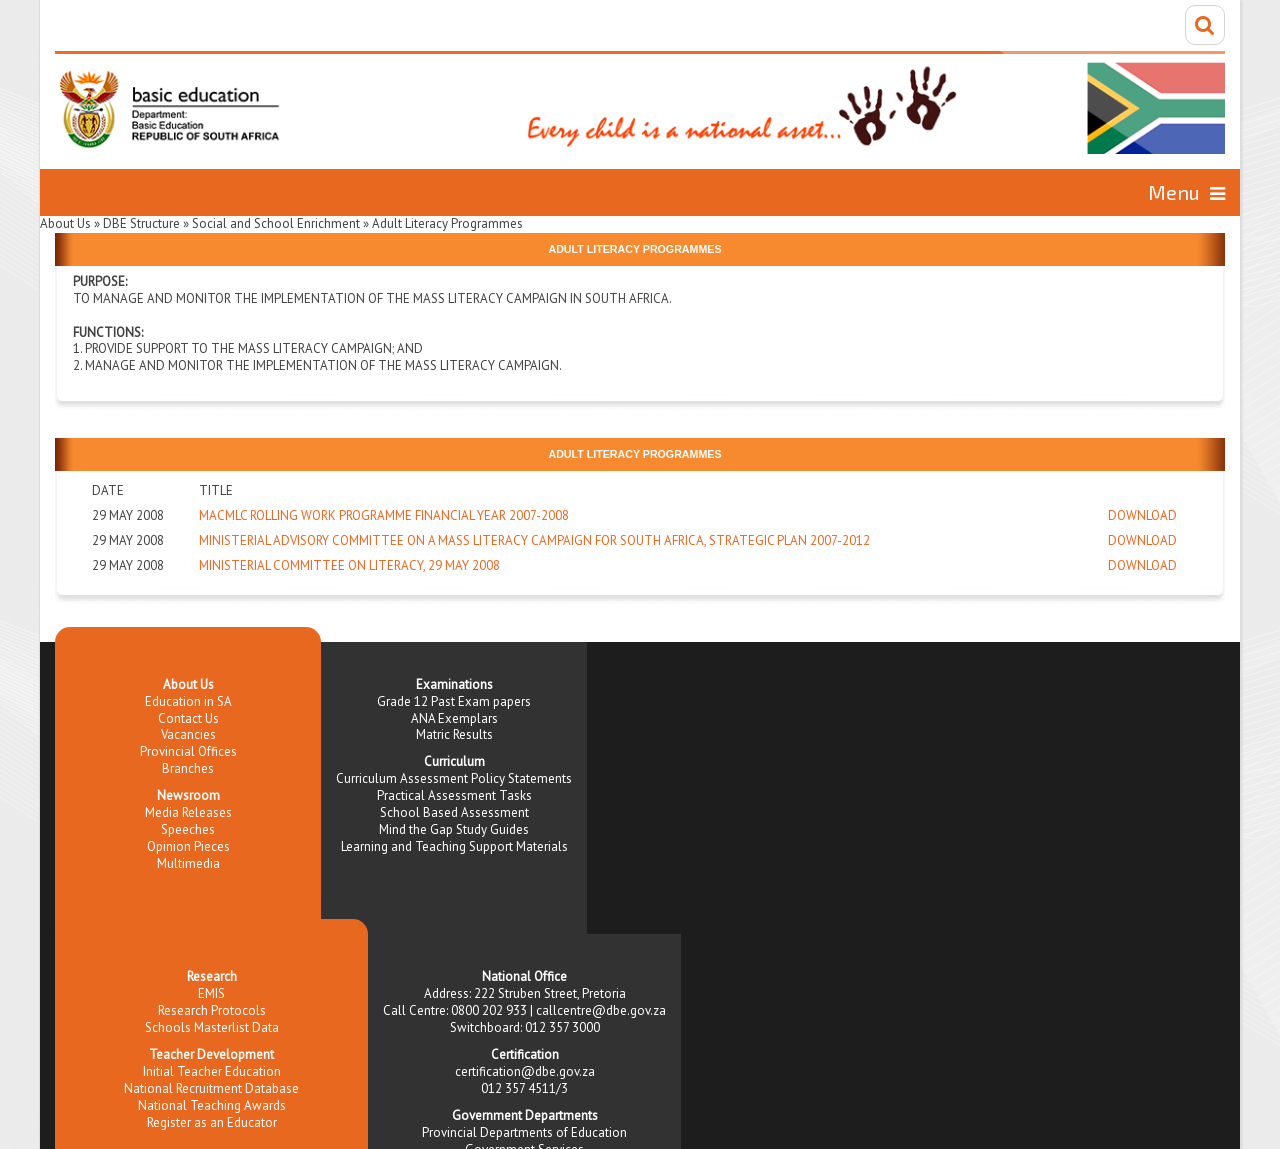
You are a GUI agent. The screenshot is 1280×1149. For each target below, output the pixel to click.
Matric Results (454, 734)
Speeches (188, 829)
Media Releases (188, 812)
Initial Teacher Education (212, 1071)
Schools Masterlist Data (212, 1027)
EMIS (211, 993)
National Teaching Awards (212, 1105)
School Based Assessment (454, 812)
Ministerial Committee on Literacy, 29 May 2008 (349, 565)
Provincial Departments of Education (524, 1132)
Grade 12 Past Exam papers (454, 701)
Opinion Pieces (188, 846)
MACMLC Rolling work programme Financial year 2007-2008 (384, 515)
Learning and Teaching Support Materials (454, 846)
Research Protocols (212, 1010)
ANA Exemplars (454, 718)
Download (1142, 515)
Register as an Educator (212, 1122)
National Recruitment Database (211, 1088)
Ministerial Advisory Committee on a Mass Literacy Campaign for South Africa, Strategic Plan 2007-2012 (534, 540)
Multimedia (188, 863)
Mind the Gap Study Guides (454, 829)
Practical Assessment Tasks (454, 795)
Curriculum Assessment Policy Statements (454, 778)
